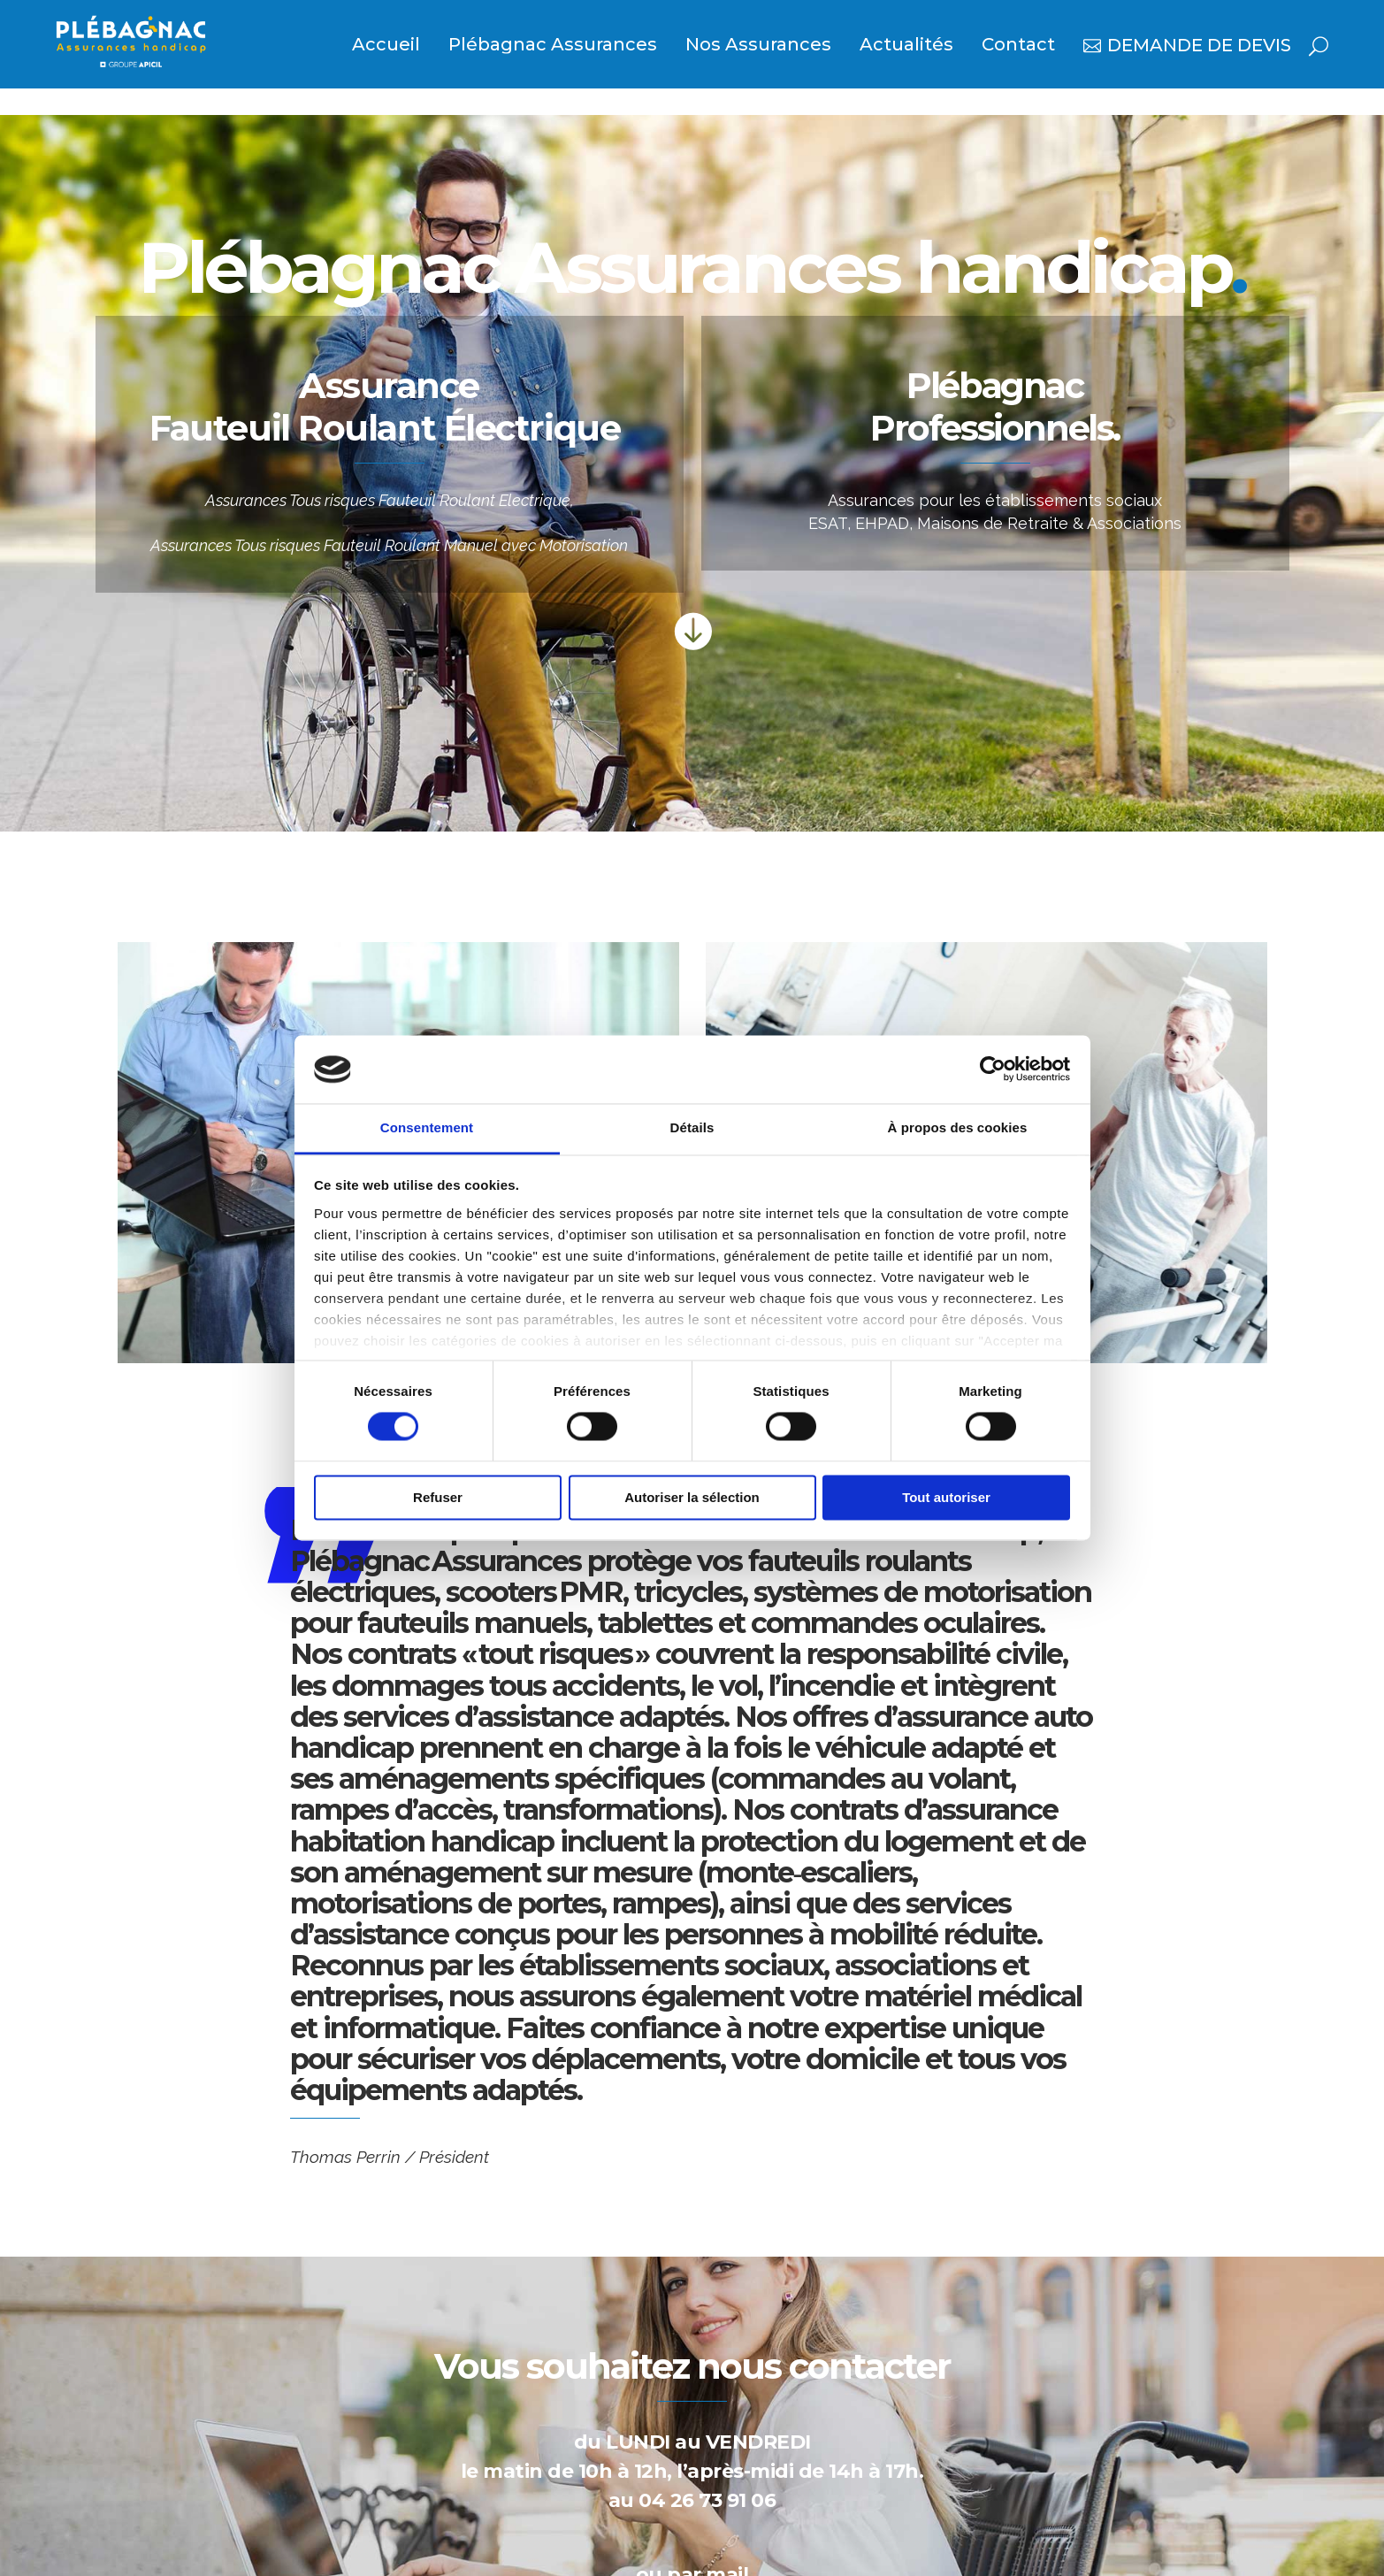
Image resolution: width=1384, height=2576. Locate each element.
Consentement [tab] (426, 1127)
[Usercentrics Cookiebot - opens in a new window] (992, 1069)
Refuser (438, 1497)
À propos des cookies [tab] (958, 1127)
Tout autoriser (946, 1497)
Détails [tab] (692, 1127)
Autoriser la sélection (692, 1497)
